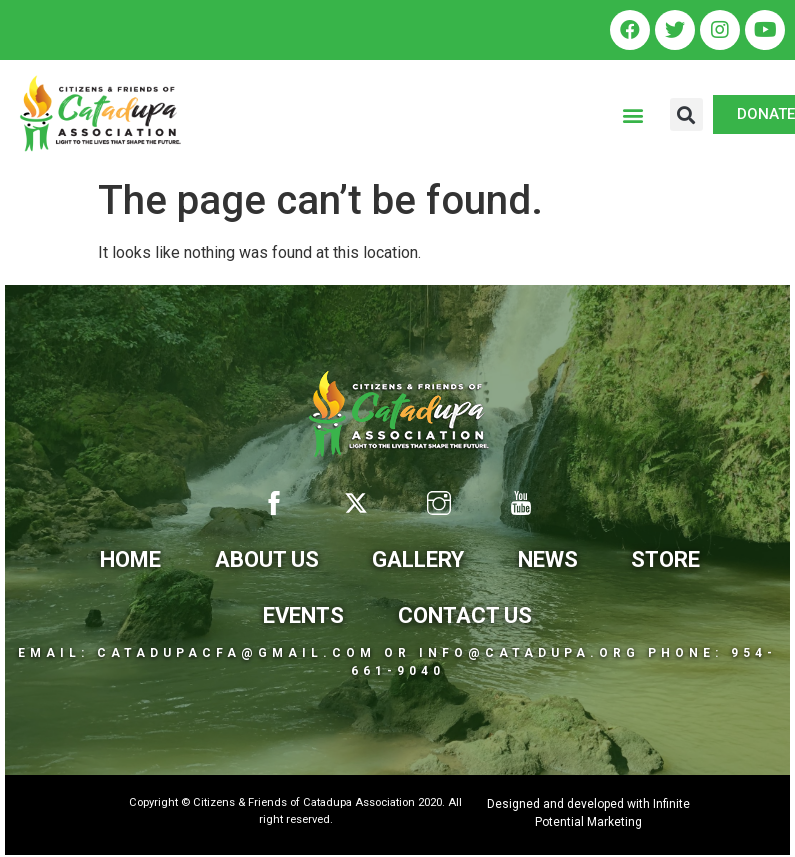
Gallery (418, 559)
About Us (267, 559)
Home (130, 559)
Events (303, 615)
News (548, 559)
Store (665, 559)
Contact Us (465, 615)
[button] (633, 114)
